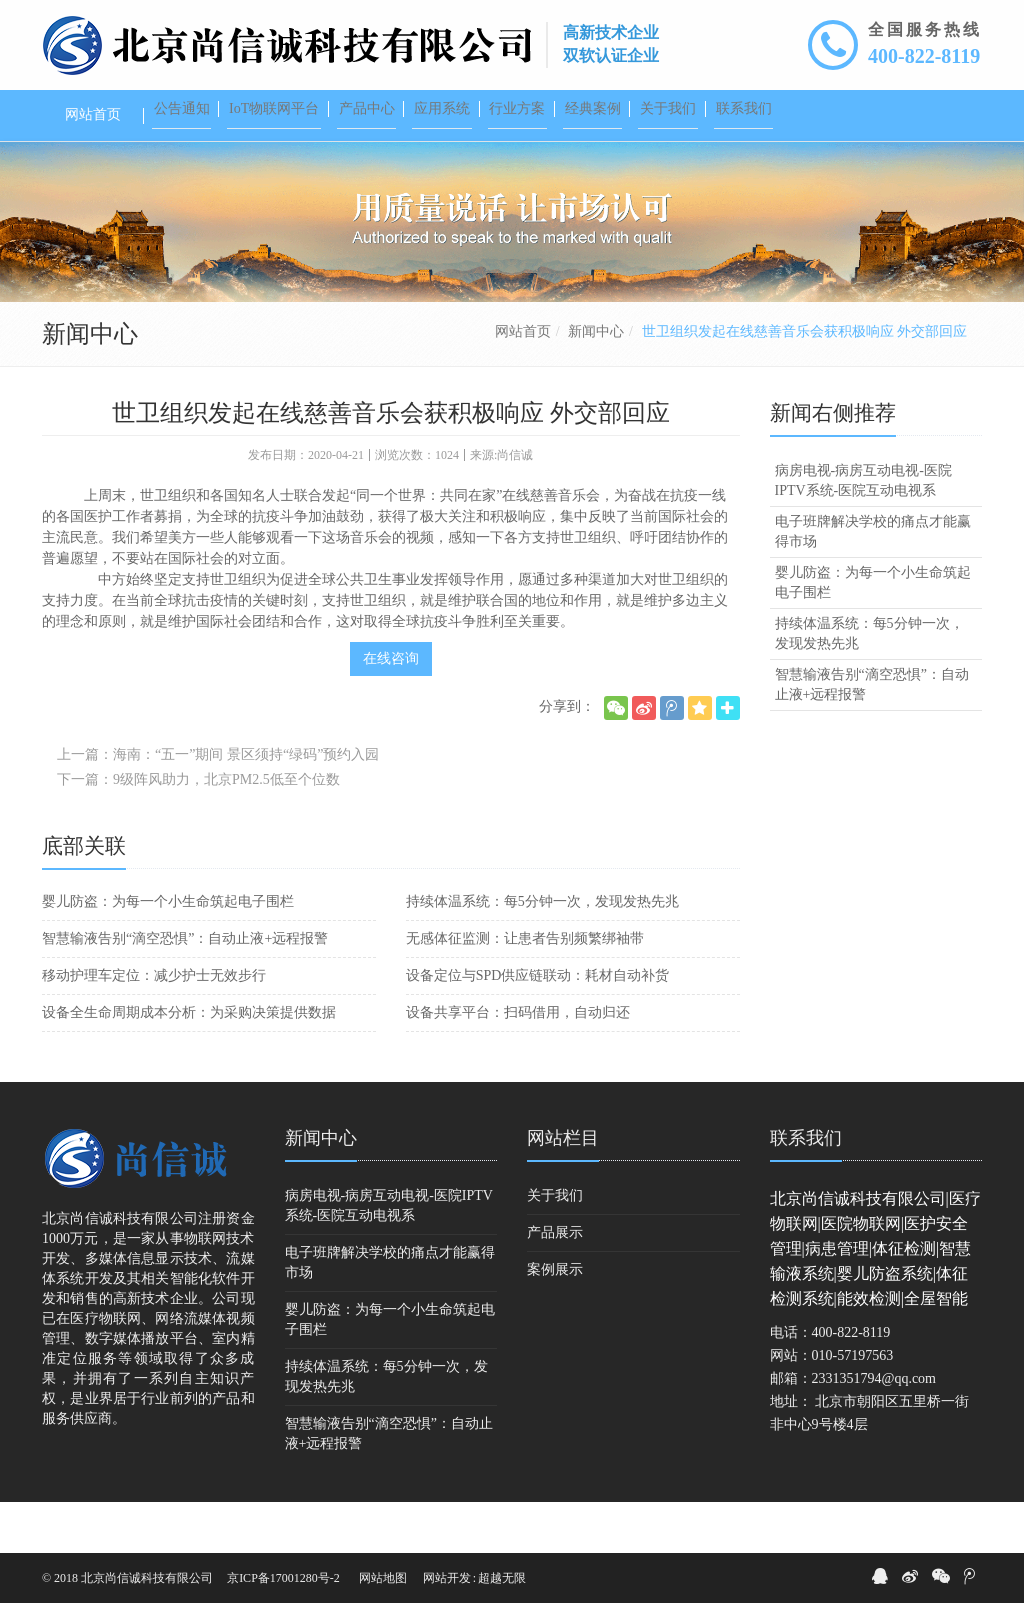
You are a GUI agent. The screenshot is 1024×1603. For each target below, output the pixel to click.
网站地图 (383, 1578)
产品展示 (555, 1283)
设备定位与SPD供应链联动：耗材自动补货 (538, 1026)
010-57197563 (853, 1406)
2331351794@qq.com (874, 1429)
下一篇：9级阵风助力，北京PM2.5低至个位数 (198, 830)
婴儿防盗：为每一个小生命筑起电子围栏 (168, 952)
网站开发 (447, 1578)
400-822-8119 (924, 56)
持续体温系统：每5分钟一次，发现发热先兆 (542, 952)
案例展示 (555, 1320)
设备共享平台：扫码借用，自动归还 (518, 1063)
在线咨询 (391, 709)
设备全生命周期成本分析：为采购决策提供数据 (189, 1063)
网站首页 (523, 382)
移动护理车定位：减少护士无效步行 (154, 1026)
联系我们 (806, 1189)
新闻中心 (596, 382)
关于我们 (555, 1246)
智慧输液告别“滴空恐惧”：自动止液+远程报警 (185, 989)
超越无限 (502, 1578)
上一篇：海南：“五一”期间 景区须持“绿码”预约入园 (218, 805)
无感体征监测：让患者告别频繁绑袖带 (525, 989)
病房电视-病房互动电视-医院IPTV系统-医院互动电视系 (863, 531)
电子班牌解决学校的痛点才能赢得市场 (873, 582)
